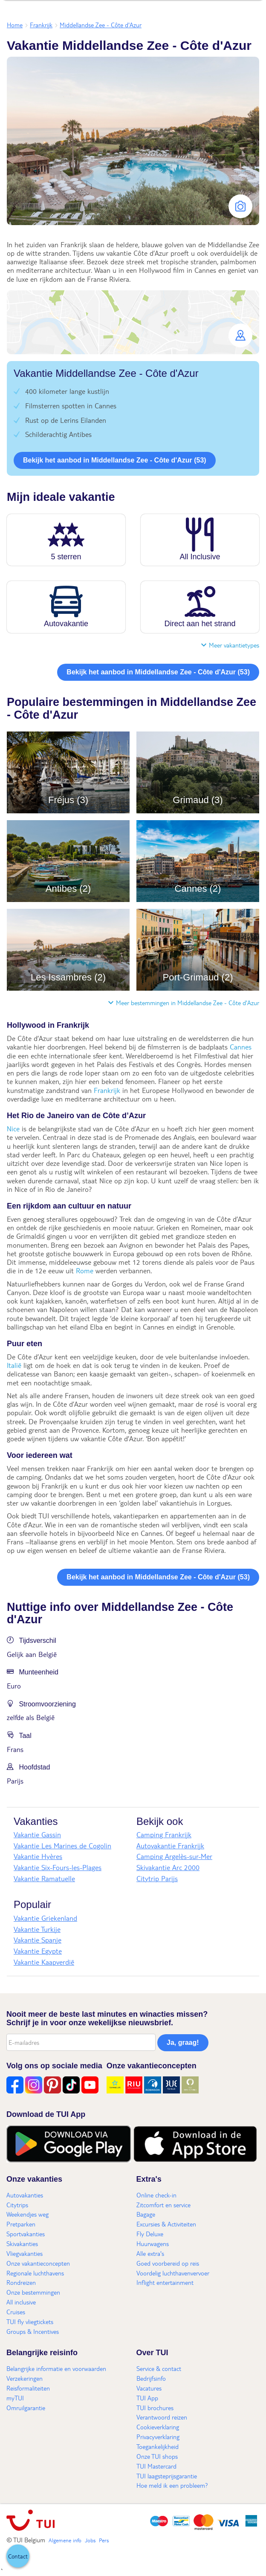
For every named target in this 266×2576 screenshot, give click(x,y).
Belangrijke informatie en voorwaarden (56, 2368)
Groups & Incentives (32, 2331)
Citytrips (17, 2205)
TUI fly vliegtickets (29, 2321)
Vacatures (149, 2388)
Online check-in (156, 2195)
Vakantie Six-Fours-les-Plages (57, 1867)
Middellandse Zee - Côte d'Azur (101, 25)
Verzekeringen (24, 2378)
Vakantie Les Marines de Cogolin (62, 1845)
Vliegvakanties (24, 2253)
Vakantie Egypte (38, 1950)
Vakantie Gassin (37, 1834)
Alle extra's (150, 2253)
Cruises (15, 2312)
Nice (13, 1128)
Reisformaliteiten (28, 2388)
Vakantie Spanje (37, 1939)
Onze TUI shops (157, 2456)
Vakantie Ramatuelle (44, 1878)
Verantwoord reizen (161, 2417)
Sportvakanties (25, 2234)
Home (15, 25)
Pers (104, 2540)
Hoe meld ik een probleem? (172, 2485)
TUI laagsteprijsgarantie (166, 2476)
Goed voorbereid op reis (167, 2263)
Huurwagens (152, 2243)
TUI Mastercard (156, 2466)
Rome (84, 1270)
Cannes (241, 1046)
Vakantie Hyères (38, 1856)
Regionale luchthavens (35, 2273)
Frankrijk (41, 25)
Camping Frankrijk (163, 1834)
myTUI (15, 2398)
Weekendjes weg (27, 2214)
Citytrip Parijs (157, 1878)
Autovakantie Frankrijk (170, 1845)
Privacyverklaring (157, 2436)
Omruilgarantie (25, 2407)
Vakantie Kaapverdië (44, 1961)
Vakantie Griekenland (45, 1918)
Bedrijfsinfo (151, 2378)
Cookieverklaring (157, 2427)
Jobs (90, 2540)
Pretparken (20, 2224)
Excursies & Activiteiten (166, 2224)
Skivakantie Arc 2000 (168, 1867)
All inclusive (21, 2302)
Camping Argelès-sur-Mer (174, 1856)
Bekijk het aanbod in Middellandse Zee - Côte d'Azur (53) (114, 460)
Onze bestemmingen (33, 2292)
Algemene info (65, 2540)
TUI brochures (154, 2407)
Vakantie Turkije (37, 1929)
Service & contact (158, 2368)
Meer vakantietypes (230, 645)
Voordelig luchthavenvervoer (172, 2273)
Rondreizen (21, 2282)
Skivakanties (22, 2243)
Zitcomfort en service (163, 2205)
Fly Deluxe (149, 2234)
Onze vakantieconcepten (38, 2263)
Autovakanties (24, 2195)
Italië (14, 1365)
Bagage (145, 2214)
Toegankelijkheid (157, 2446)
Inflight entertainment (165, 2282)
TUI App (147, 2398)
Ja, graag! (183, 2042)
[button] (133, 322)
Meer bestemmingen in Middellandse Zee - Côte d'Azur (183, 1002)
